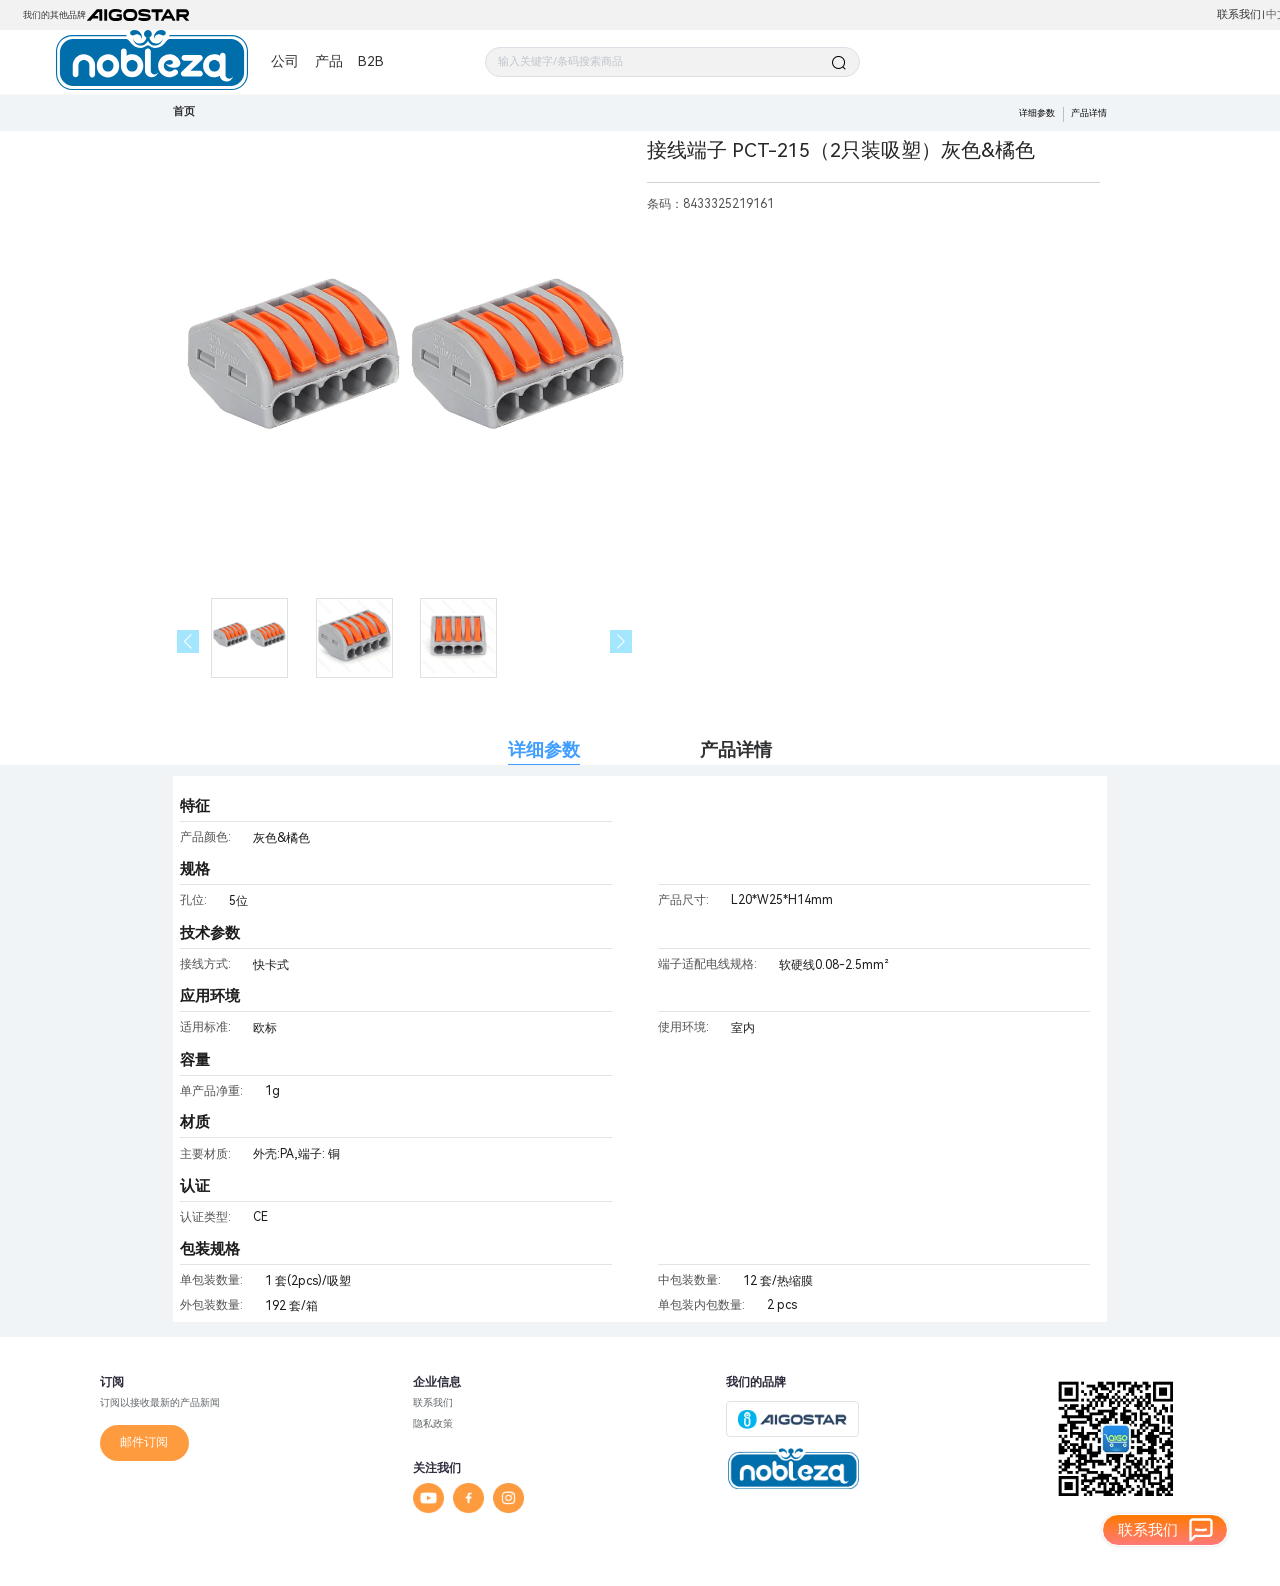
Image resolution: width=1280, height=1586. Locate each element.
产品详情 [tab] (736, 749)
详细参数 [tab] (544, 749)
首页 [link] (184, 111)
